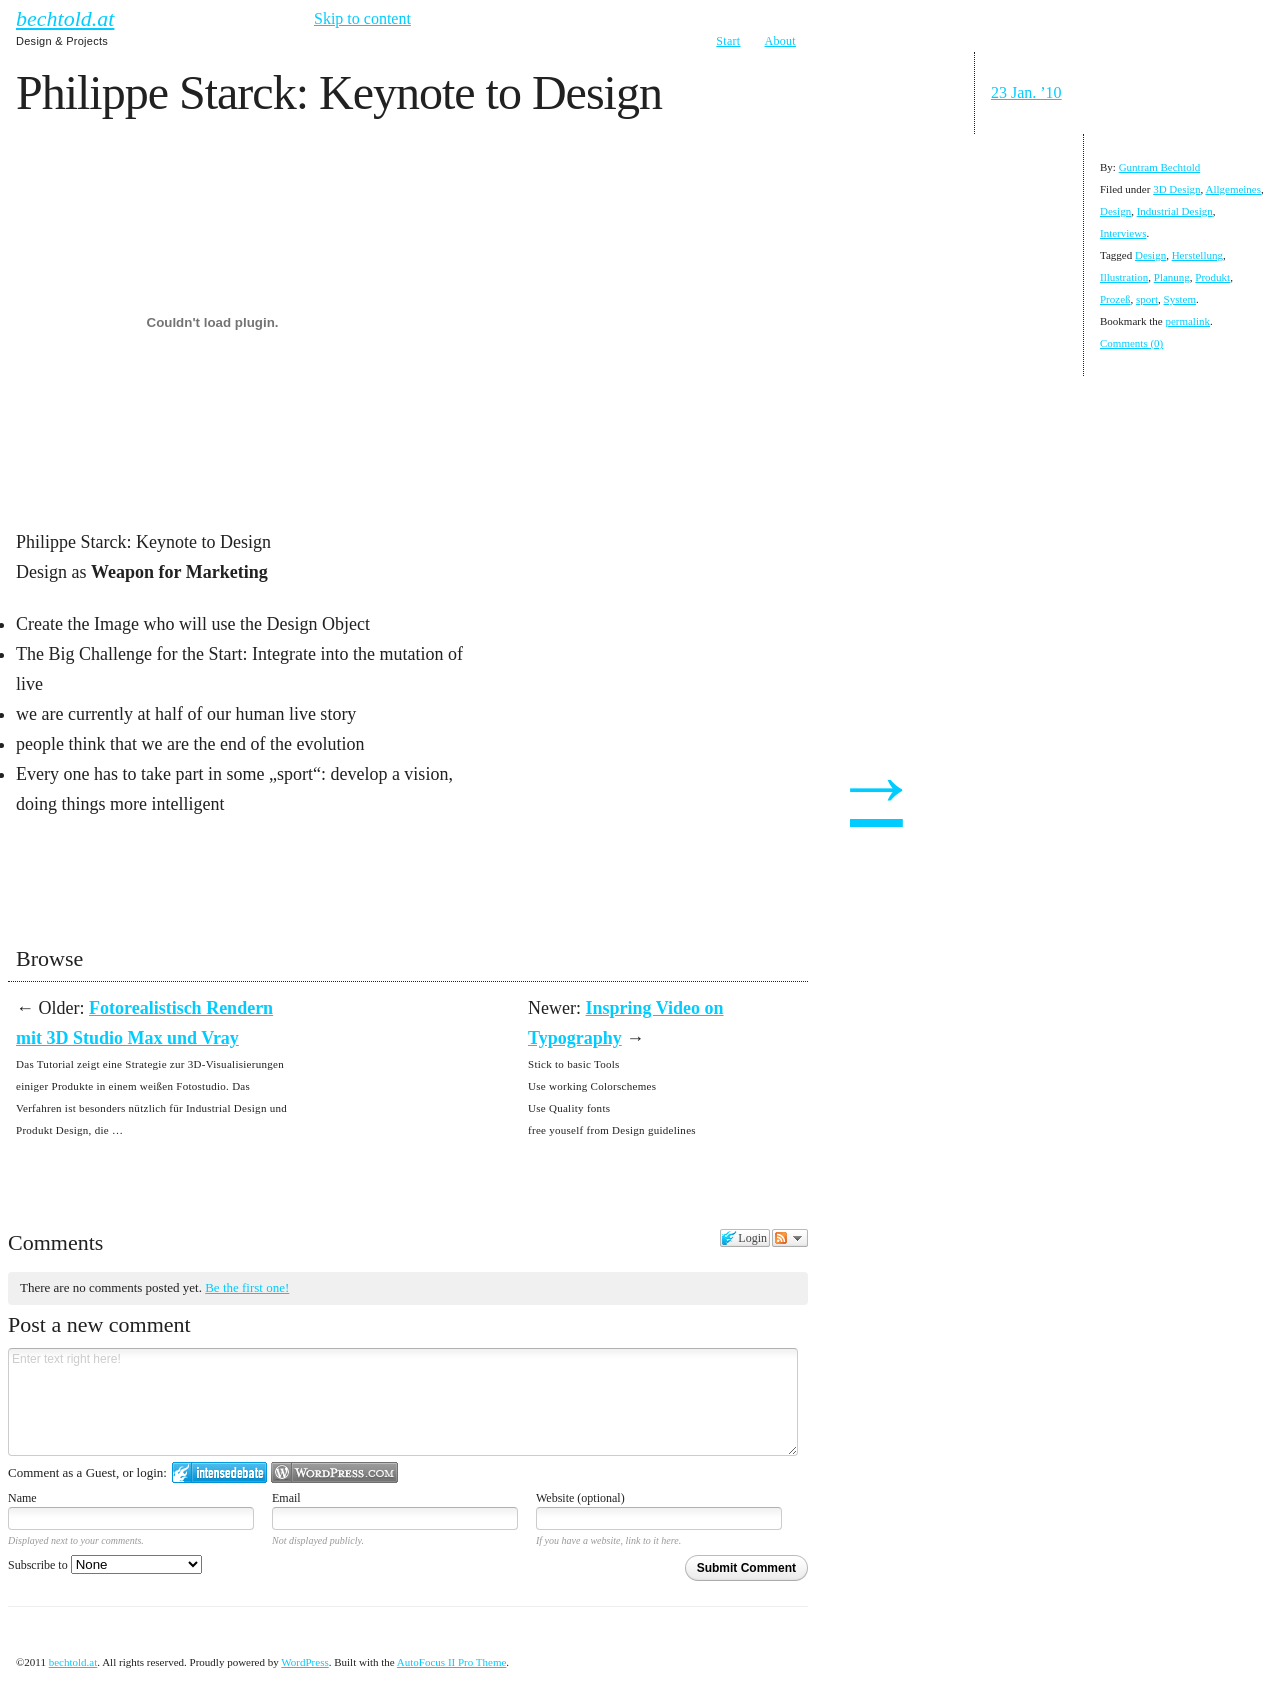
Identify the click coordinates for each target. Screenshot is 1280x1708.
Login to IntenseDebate (219, 1472)
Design (1115, 211)
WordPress (304, 1662)
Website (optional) (580, 1498)
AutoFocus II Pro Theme (451, 1662)
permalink (1187, 321)
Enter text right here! (403, 1402)
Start (728, 41)
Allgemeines (1233, 189)
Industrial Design (1175, 211)
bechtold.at (65, 19)
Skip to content (362, 18)
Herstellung (1197, 255)
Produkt (1212, 277)
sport (1147, 299)
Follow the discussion (790, 1238)
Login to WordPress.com (334, 1472)
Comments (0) (1131, 343)
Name (22, 1498)
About (781, 41)
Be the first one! (247, 1287)
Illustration (1124, 277)
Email (286, 1498)
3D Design (1176, 189)
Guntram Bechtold (1160, 167)
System (1180, 299)
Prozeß (1115, 299)
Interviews (1123, 233)
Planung (1172, 277)
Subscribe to (105, 1565)
